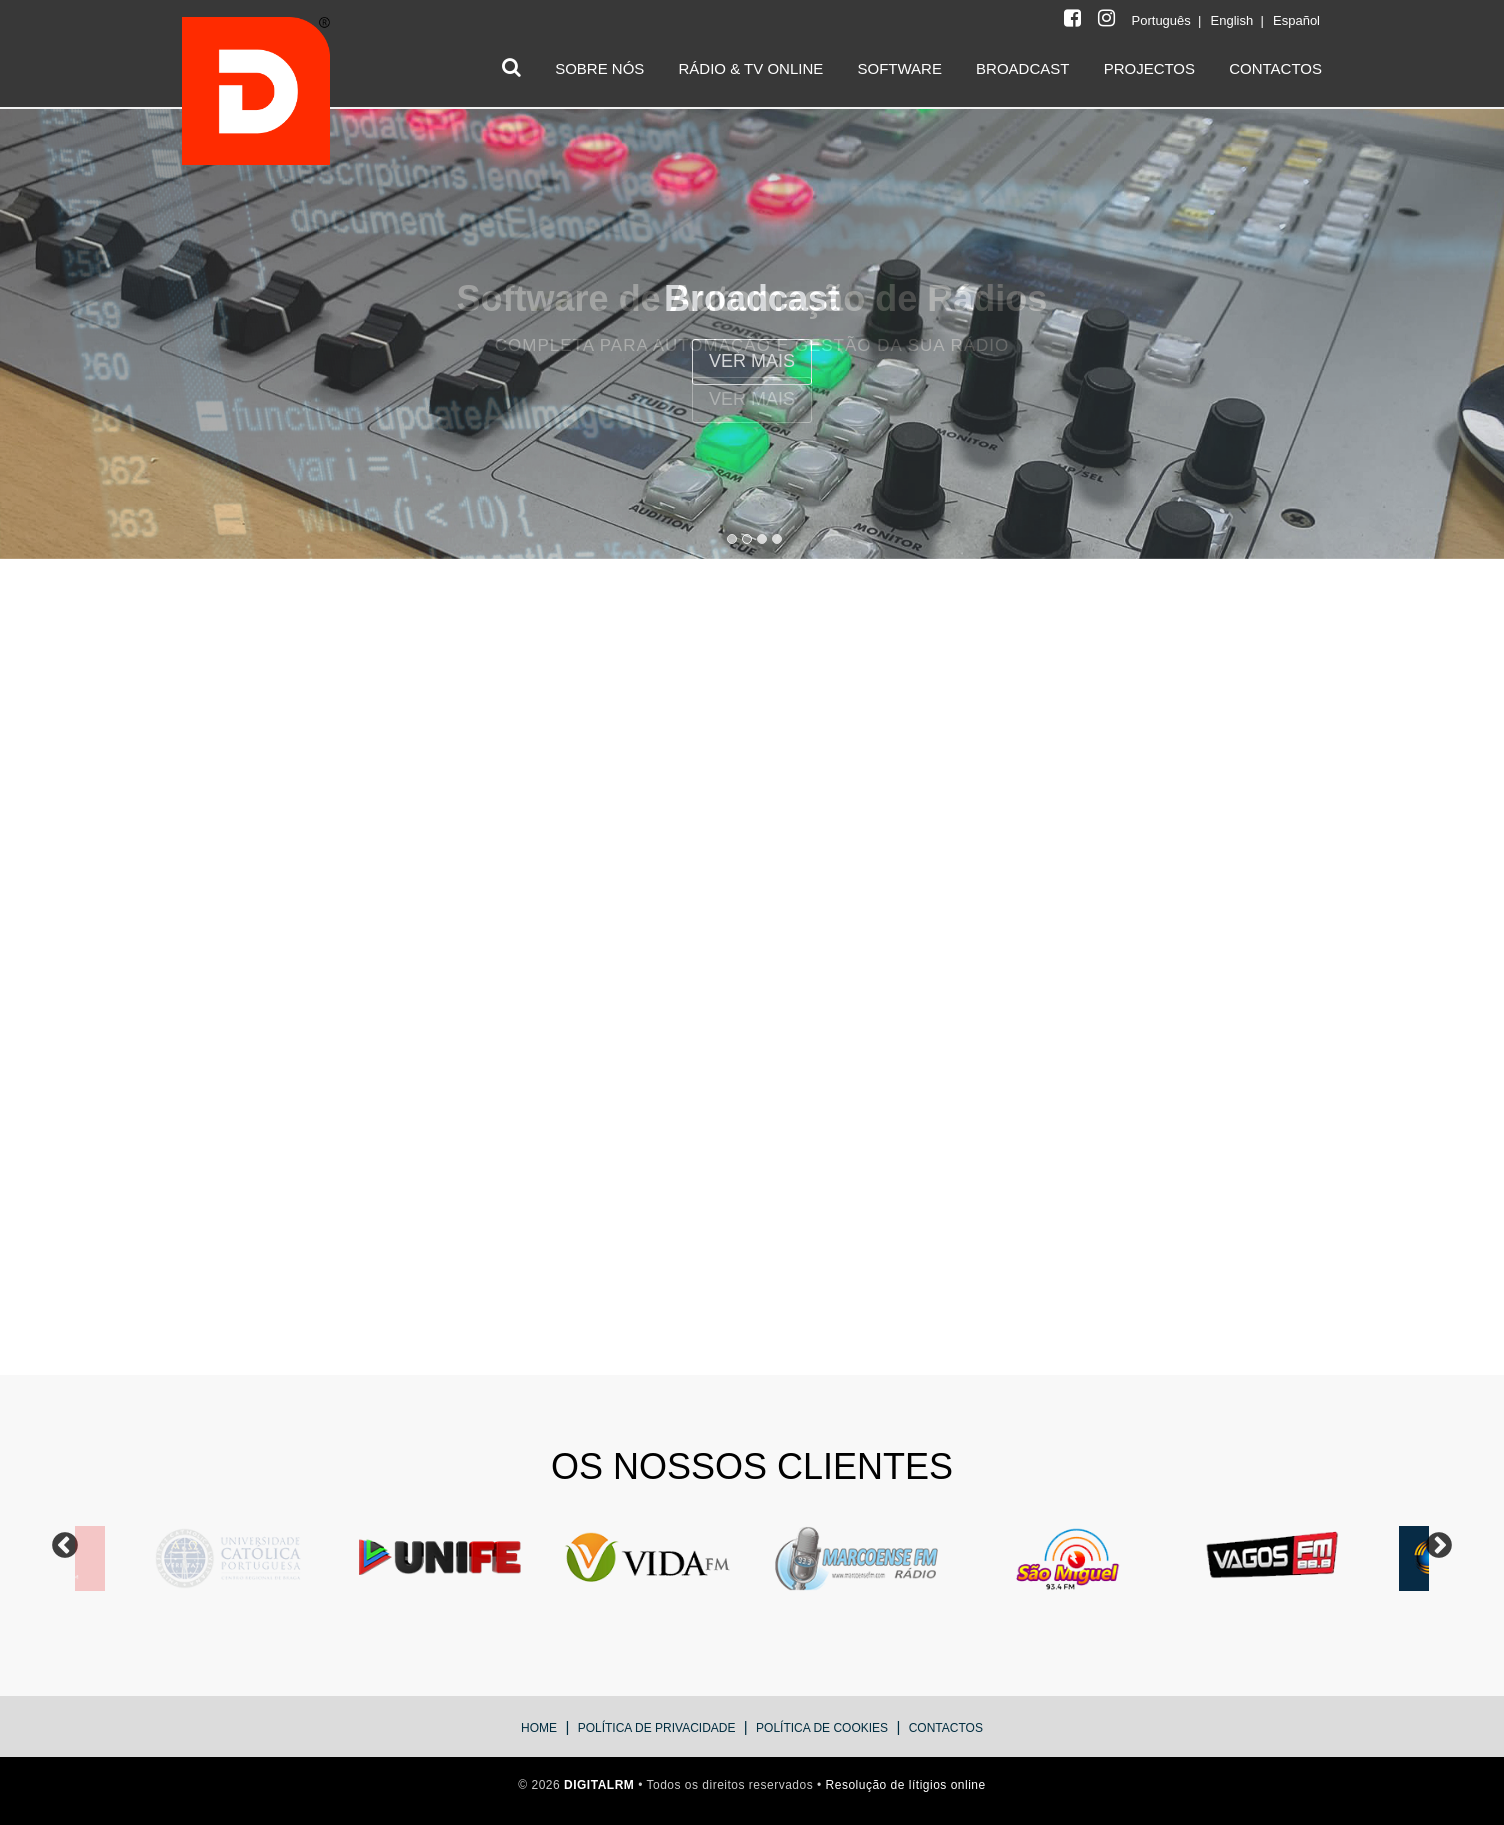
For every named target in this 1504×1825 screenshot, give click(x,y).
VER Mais (752, 399)
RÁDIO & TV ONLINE (751, 68)
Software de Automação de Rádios (752, 298)
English (1234, 20)
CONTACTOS (1275, 68)
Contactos (946, 1728)
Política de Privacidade (657, 1728)
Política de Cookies (822, 1728)
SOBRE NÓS (599, 68)
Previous (65, 1546)
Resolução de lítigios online (906, 1785)
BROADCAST (1022, 68)
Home (539, 1728)
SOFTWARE (899, 68)
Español (1296, 20)
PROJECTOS (1149, 68)
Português (1163, 20)
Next (1439, 1546)
